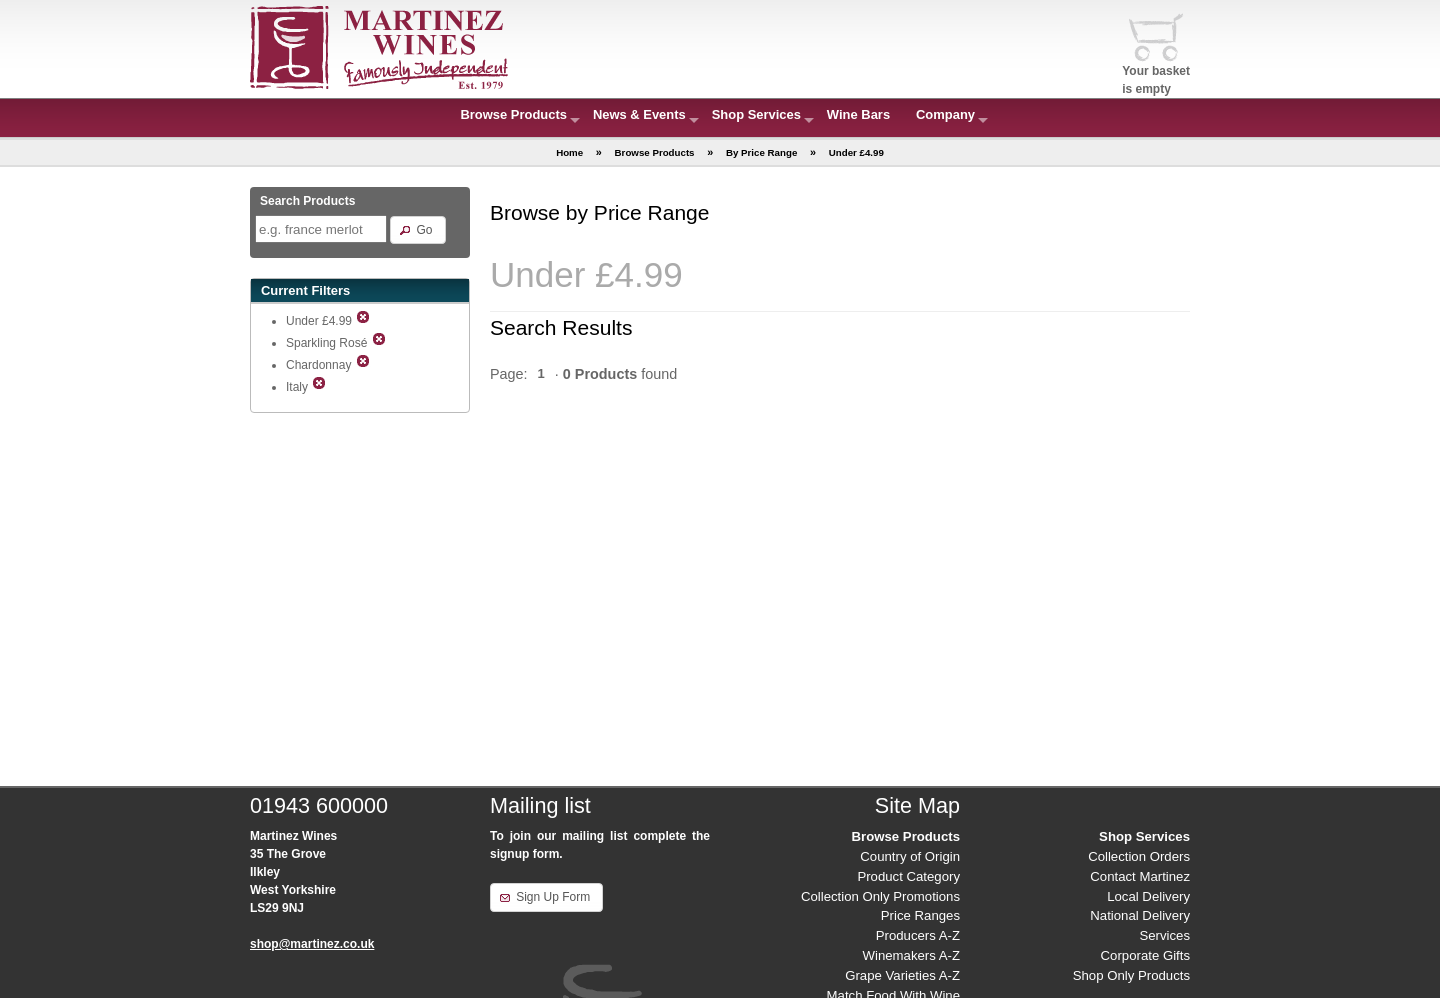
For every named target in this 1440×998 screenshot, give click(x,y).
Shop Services (756, 114)
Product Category (908, 876)
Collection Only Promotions (880, 896)
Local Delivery (1148, 896)
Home (569, 152)
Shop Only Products (1131, 975)
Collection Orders (1139, 856)
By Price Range (761, 152)
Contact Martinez (1140, 876)
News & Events (639, 114)
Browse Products (513, 114)
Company (945, 114)
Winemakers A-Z (911, 955)
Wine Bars (858, 114)
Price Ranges (920, 915)
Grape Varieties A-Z (902, 975)
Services (1164, 935)
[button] (417, 230)
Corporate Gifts (1145, 955)
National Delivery (1140, 915)
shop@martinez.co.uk (312, 944)
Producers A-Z (918, 935)
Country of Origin (910, 856)
